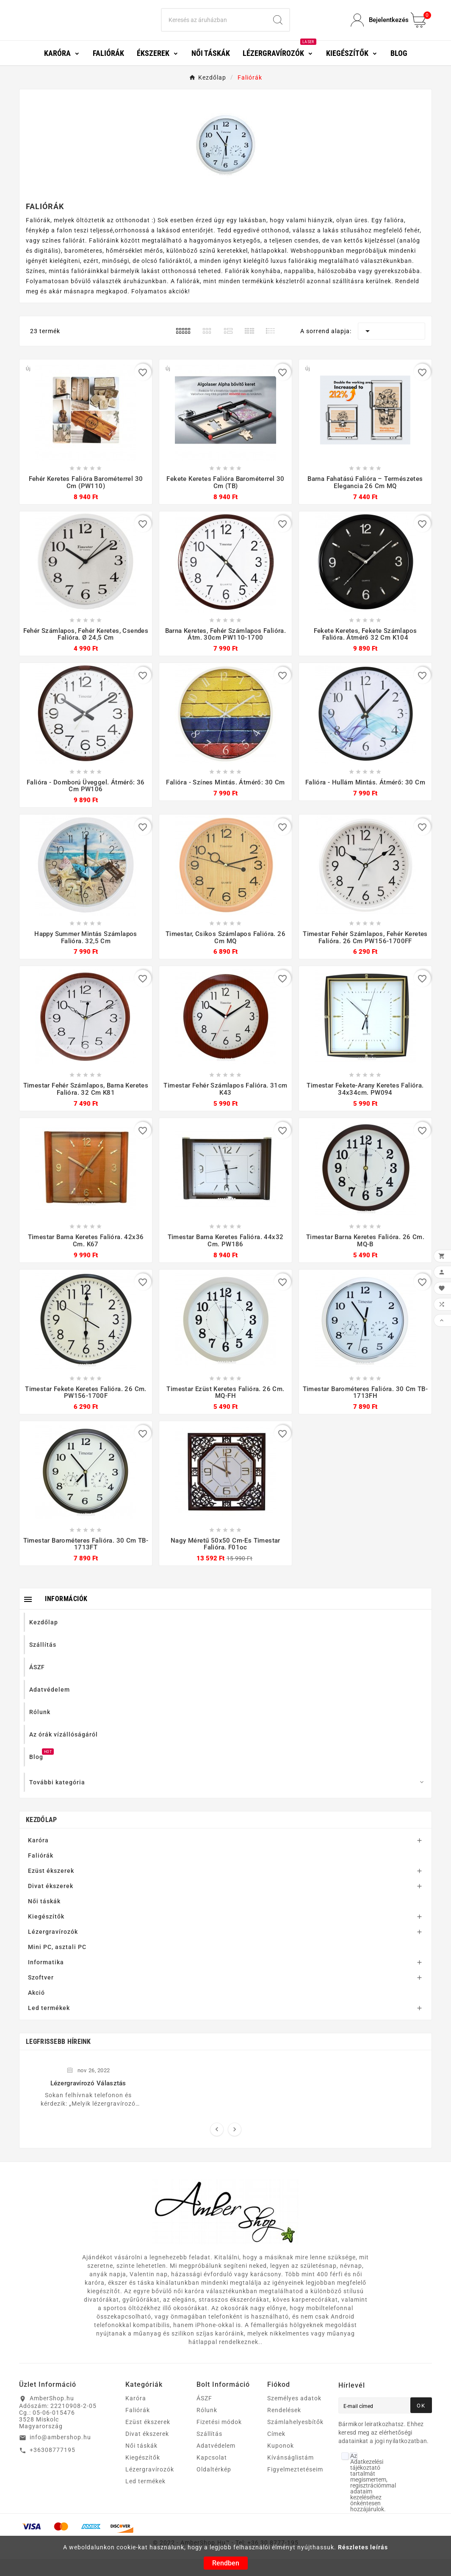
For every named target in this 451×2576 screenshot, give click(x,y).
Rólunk (206, 2427)
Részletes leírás (363, 2547)
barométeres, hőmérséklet (103, 267)
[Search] (214, 29)
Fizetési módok (219, 2438)
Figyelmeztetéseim (295, 2486)
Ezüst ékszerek (51, 1887)
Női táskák (44, 1918)
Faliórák (40, 1872)
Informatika (46, 1979)
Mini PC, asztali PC (57, 1963)
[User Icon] (376, 28)
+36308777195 (52, 2466)
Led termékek (49, 2024)
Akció (36, 2009)
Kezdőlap (41, 1837)
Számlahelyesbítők (295, 2438)
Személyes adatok (294, 2415)
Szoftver (41, 1994)
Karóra (38, 1857)
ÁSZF (204, 2415)
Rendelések (284, 2427)
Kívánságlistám (290, 2474)
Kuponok (280, 2462)
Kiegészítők (46, 1933)
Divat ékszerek (50, 1903)
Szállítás (209, 2450)
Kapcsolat (211, 2474)
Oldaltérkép (213, 2486)
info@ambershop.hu (60, 2454)
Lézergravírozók (53, 1948)
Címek (276, 2450)
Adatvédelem (215, 2462)
